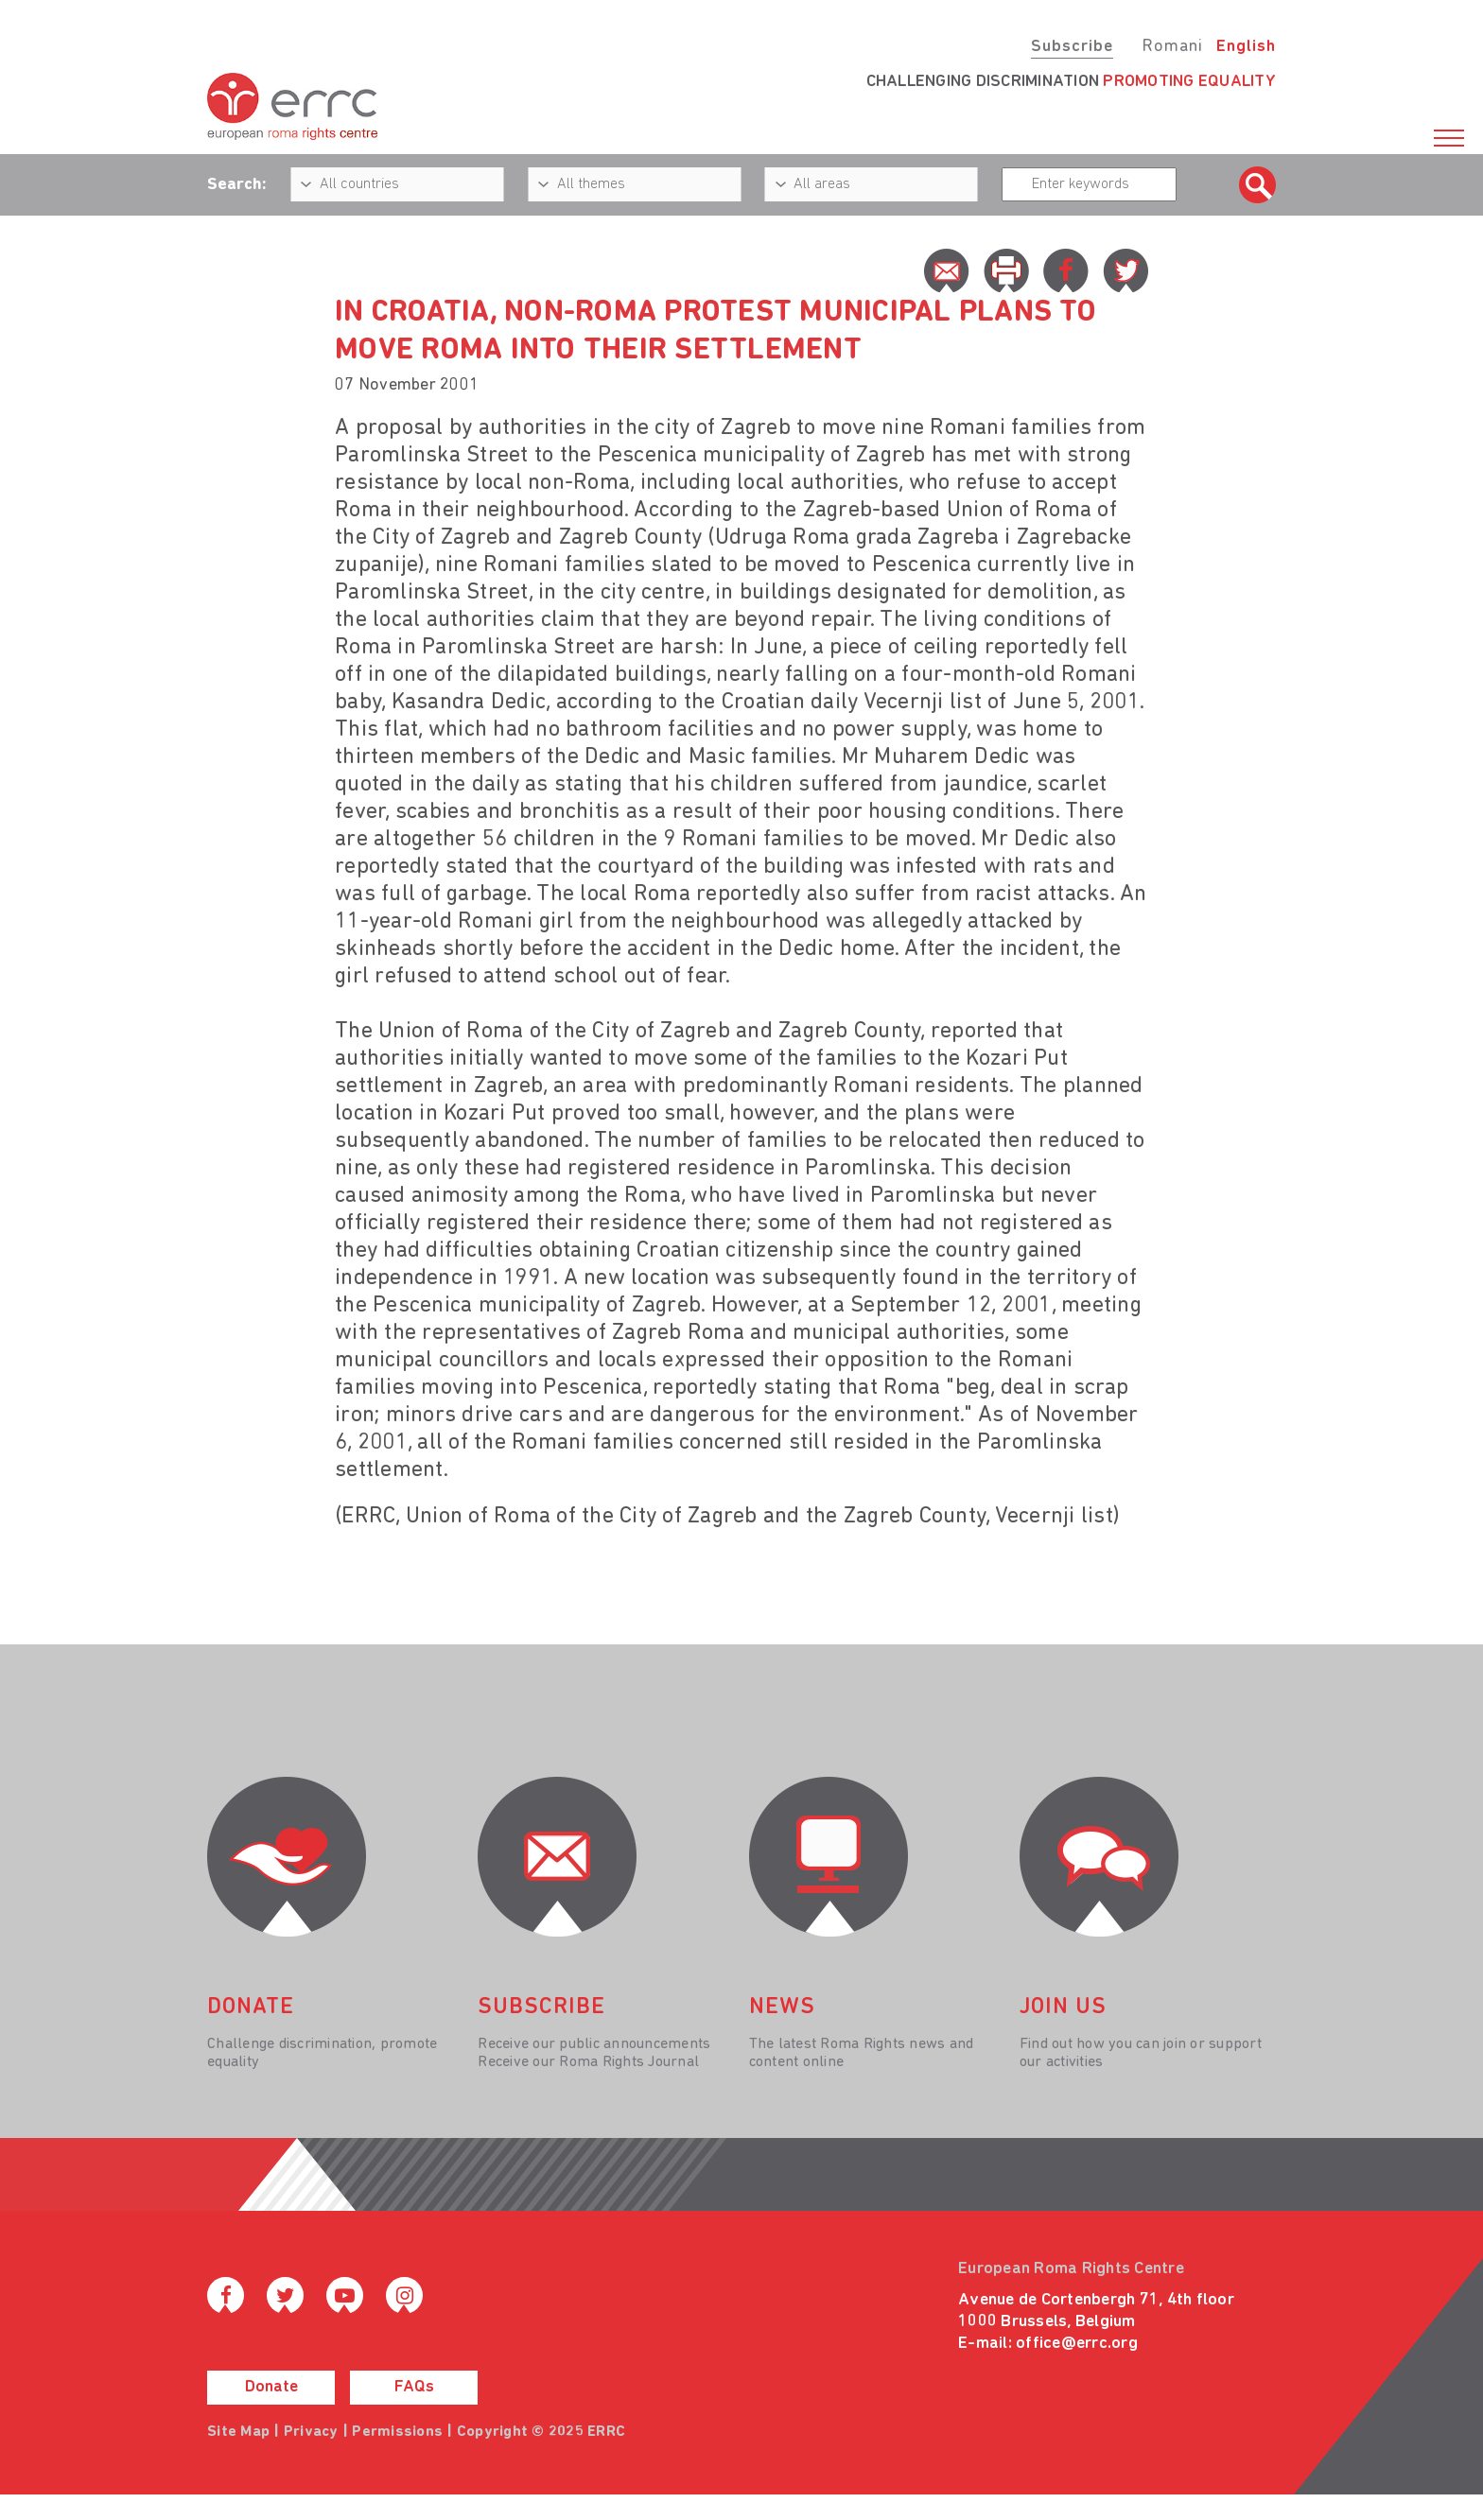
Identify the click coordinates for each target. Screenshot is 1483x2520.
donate (250, 2007)
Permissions (397, 2432)
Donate (271, 2387)
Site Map (238, 2432)
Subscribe (1072, 47)
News (782, 2007)
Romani (1172, 47)
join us (1063, 2007)
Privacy (311, 2432)
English (1246, 47)
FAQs (414, 2387)
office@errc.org (1077, 2344)
